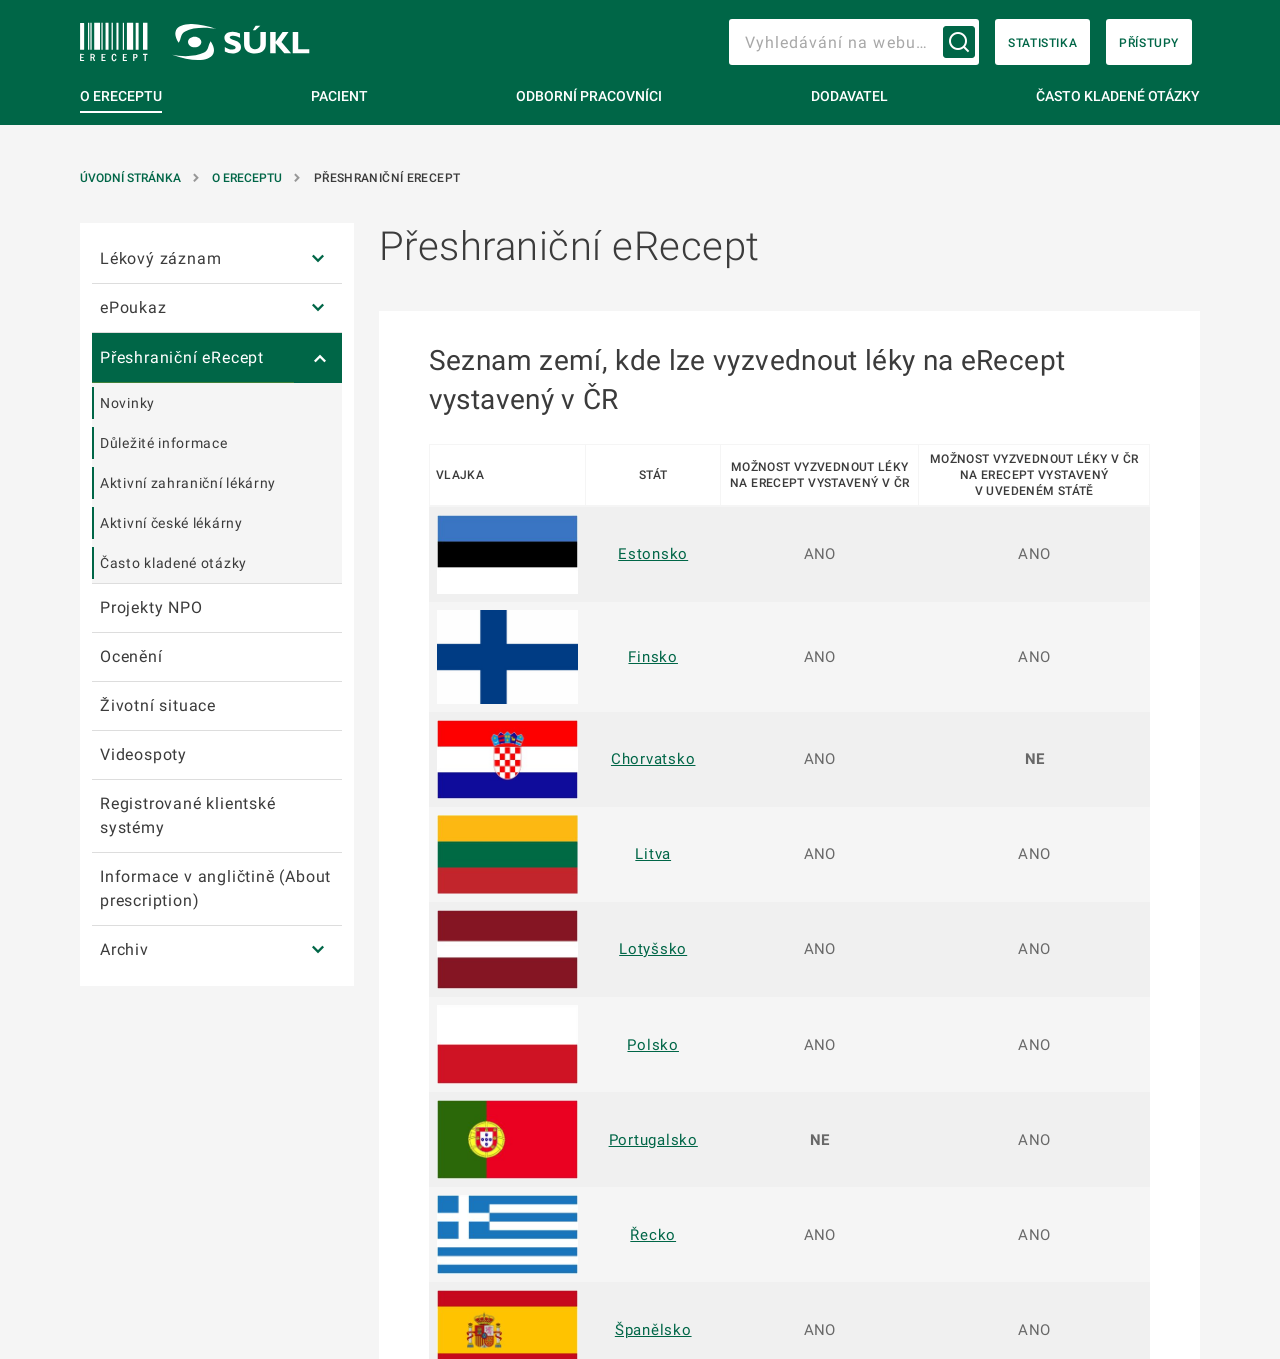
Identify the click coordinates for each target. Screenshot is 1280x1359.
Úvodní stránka (132, 178)
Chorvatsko (653, 759)
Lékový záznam (160, 258)
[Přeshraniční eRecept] (318, 358)
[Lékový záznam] (318, 259)
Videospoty (143, 754)
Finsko (653, 657)
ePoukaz (133, 307)
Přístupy (1149, 43)
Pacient (339, 96)
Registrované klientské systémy (188, 815)
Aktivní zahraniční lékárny (188, 483)
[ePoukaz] (318, 308)
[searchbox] (854, 42)
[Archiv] (318, 950)
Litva (653, 854)
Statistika (1042, 43)
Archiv (124, 949)
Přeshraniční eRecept (182, 357)
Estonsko (653, 554)
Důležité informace (164, 443)
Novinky (127, 403)
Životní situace (158, 705)
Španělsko (653, 1330)
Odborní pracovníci (589, 96)
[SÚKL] (114, 42)
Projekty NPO (151, 607)
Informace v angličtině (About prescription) (215, 888)
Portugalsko (653, 1140)
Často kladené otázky (1118, 96)
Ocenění (131, 656)
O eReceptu (121, 96)
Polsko (653, 1045)
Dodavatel (849, 96)
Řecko (653, 1235)
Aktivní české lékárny (171, 523)
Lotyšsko (653, 949)
